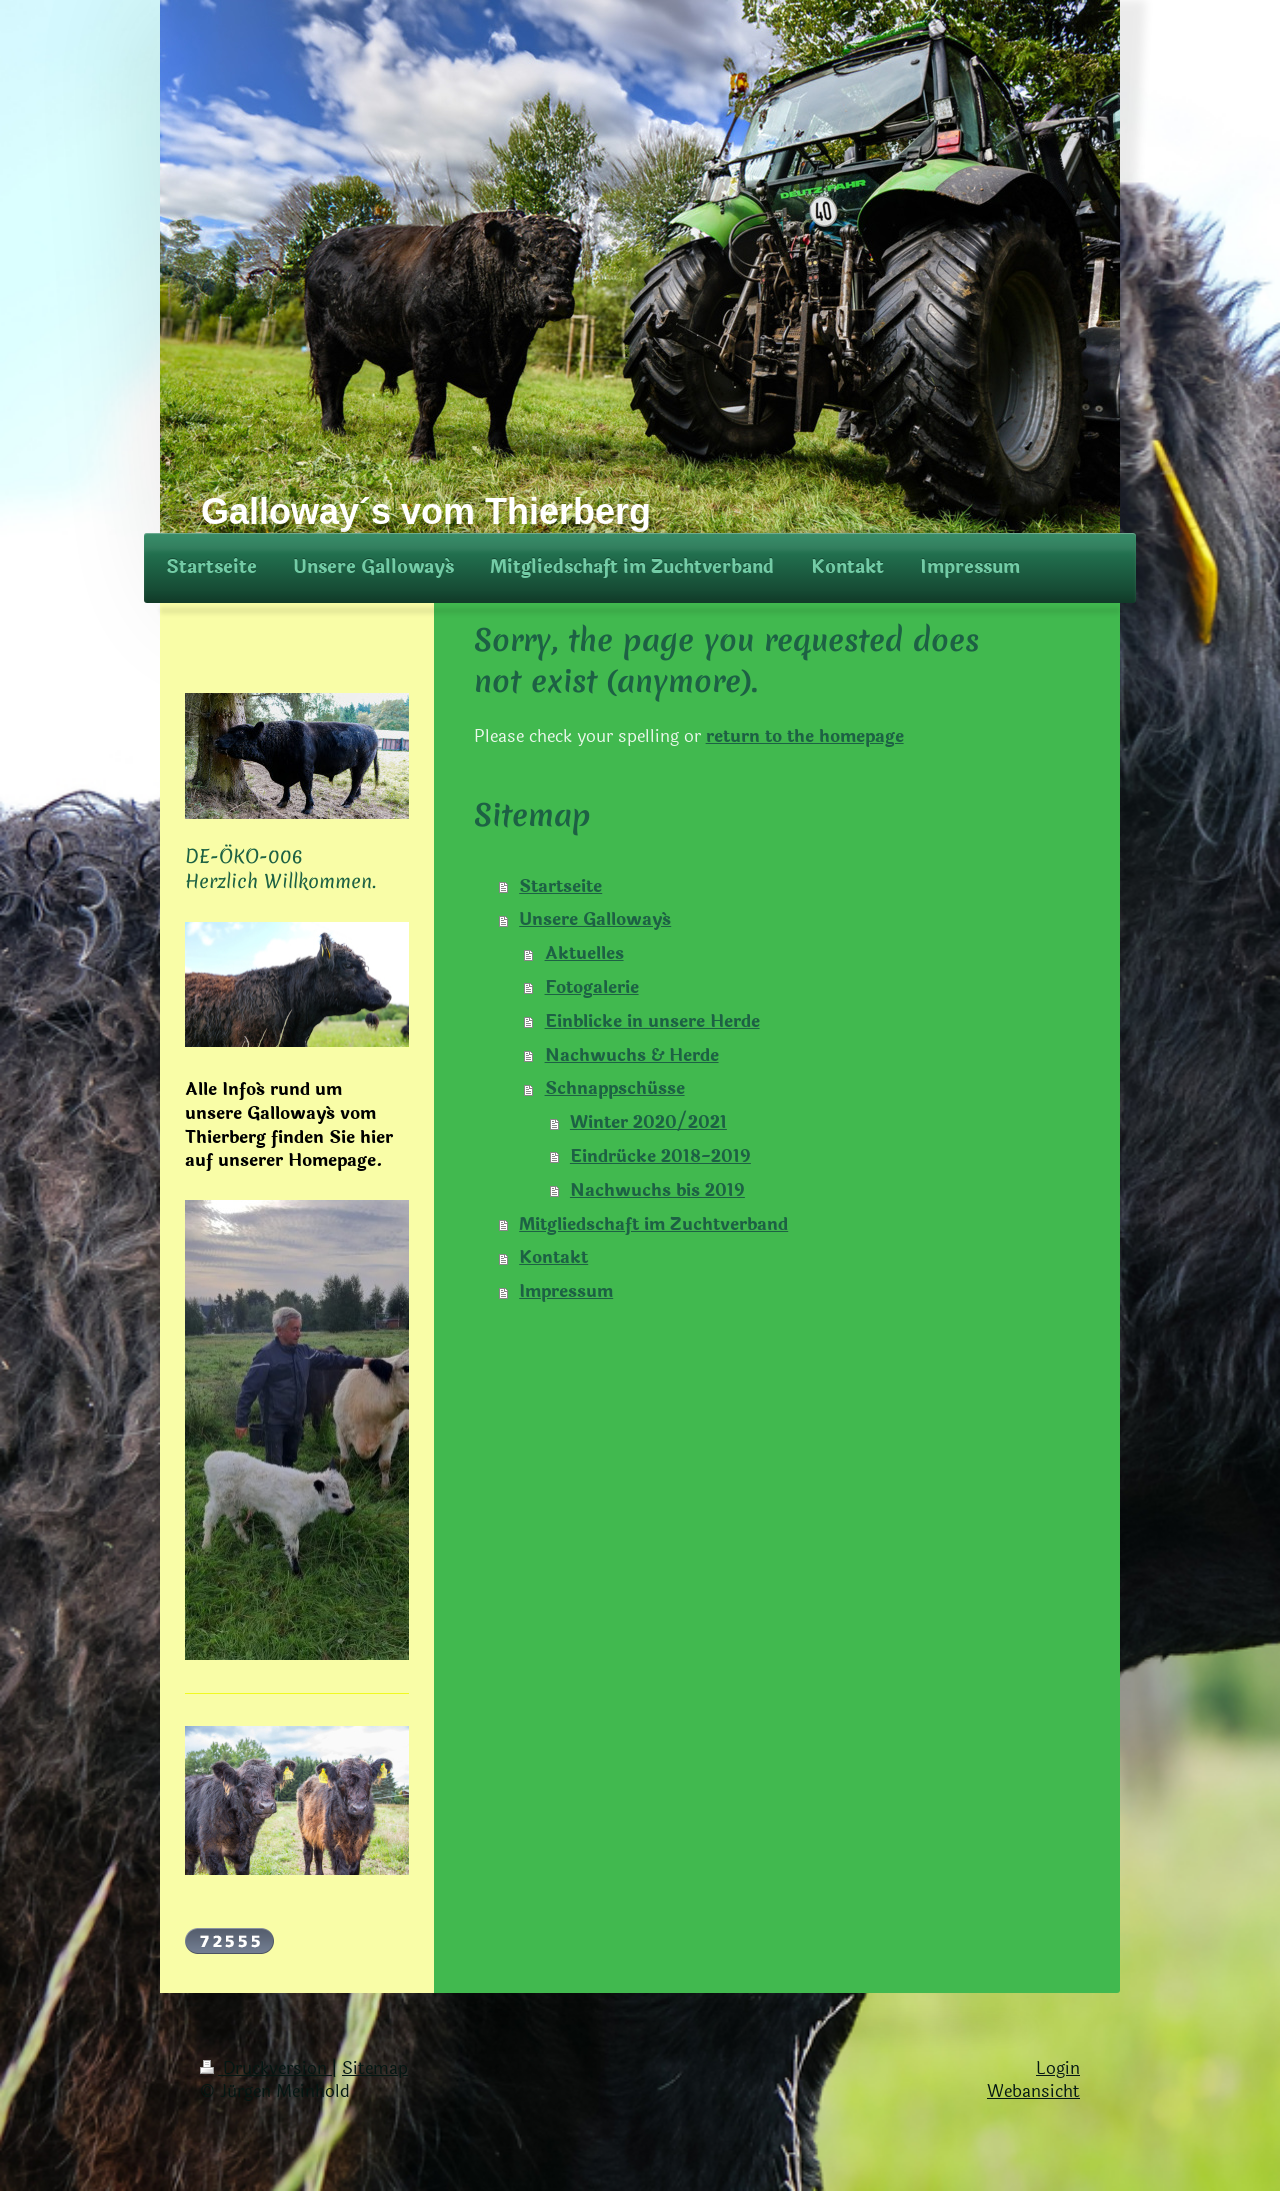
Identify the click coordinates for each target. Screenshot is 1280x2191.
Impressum (566, 1291)
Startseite (560, 886)
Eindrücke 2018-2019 (660, 1156)
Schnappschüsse (615, 1088)
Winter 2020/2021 (648, 1122)
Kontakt (553, 1257)
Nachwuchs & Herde (632, 1055)
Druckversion (266, 2068)
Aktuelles (584, 953)
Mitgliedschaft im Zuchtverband (653, 1224)
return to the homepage (805, 736)
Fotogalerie (592, 987)
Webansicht (1033, 2091)
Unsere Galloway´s (595, 919)
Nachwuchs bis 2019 (657, 1190)
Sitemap (375, 2068)
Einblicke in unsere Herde (652, 1021)
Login (1058, 2068)
